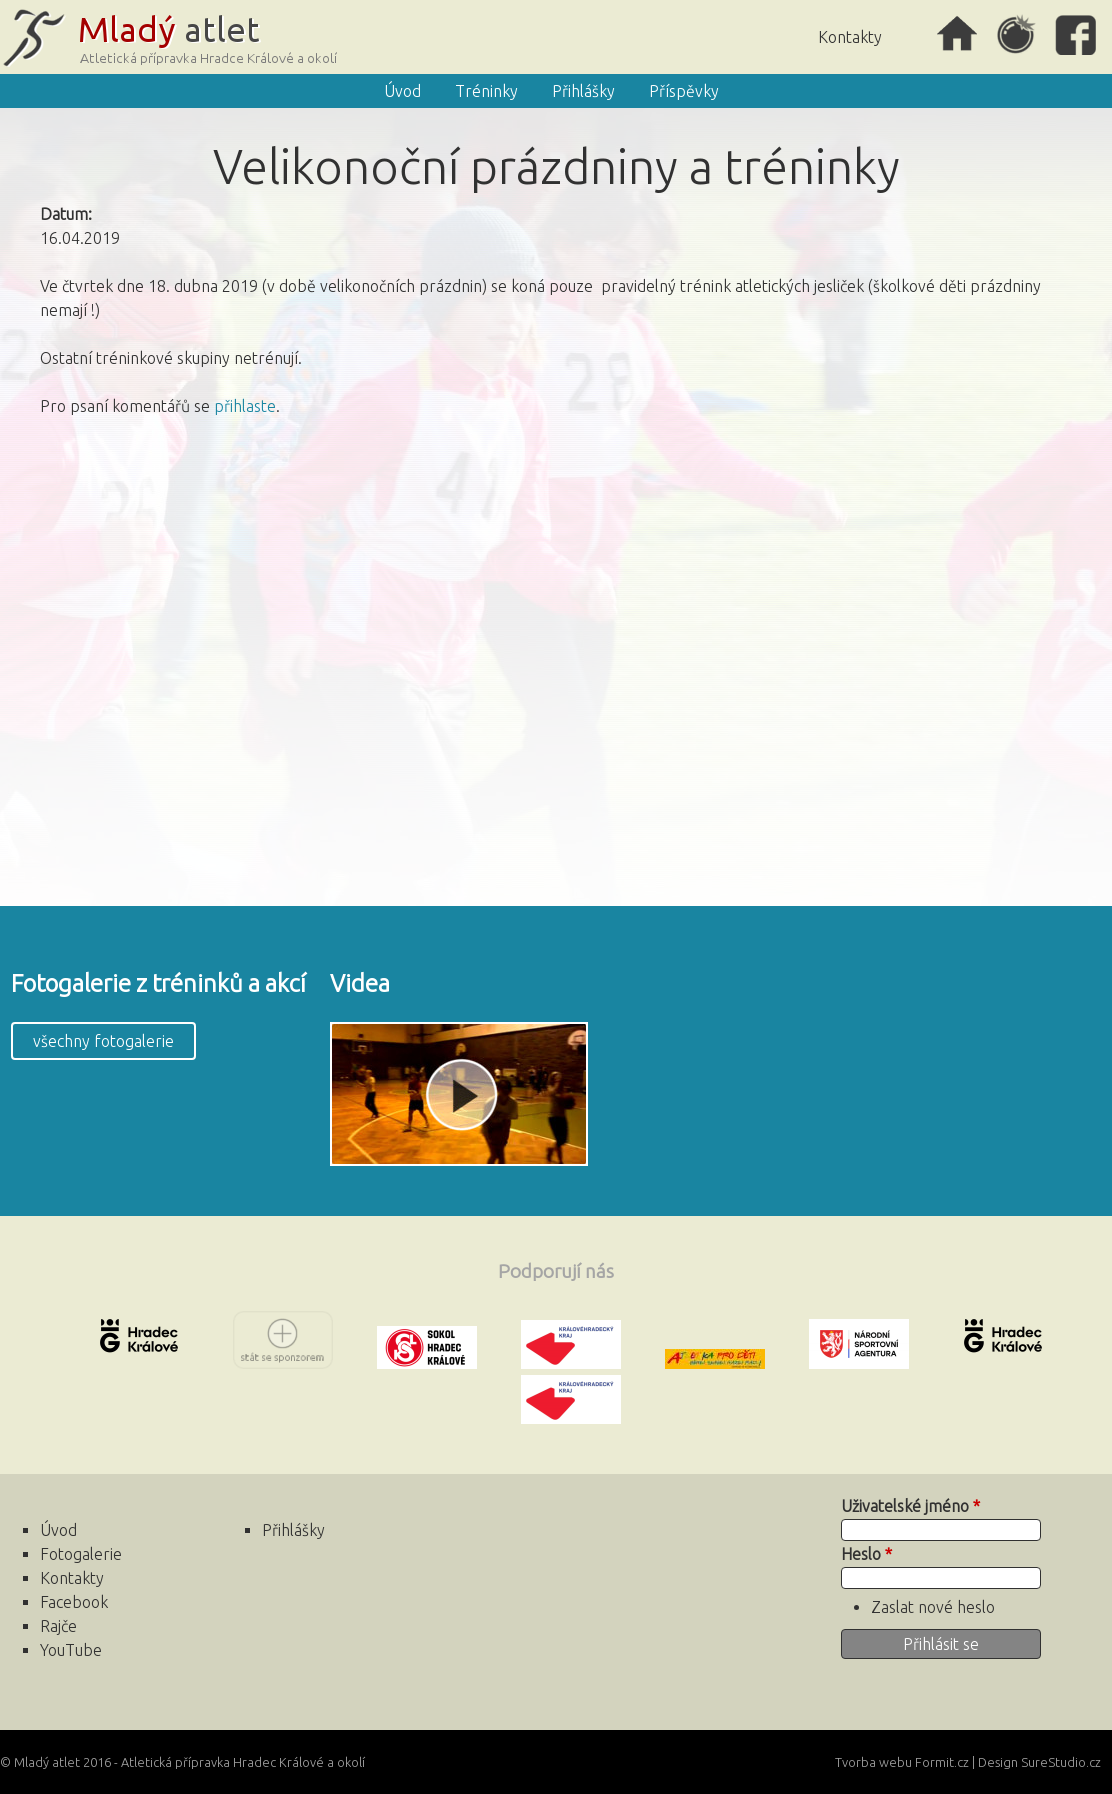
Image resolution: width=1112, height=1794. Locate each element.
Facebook (1077, 35)
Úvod (957, 35)
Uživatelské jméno (910, 1506)
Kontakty (850, 37)
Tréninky (486, 91)
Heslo (866, 1554)
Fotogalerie (81, 1554)
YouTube (71, 1650)
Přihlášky (583, 91)
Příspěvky (684, 91)
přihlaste (245, 406)
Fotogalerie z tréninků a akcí (158, 983)
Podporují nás (556, 1271)
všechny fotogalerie (103, 1041)
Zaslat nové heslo (933, 1607)
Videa (360, 983)
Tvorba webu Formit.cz (902, 1762)
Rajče (1017, 35)
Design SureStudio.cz (1039, 1762)
